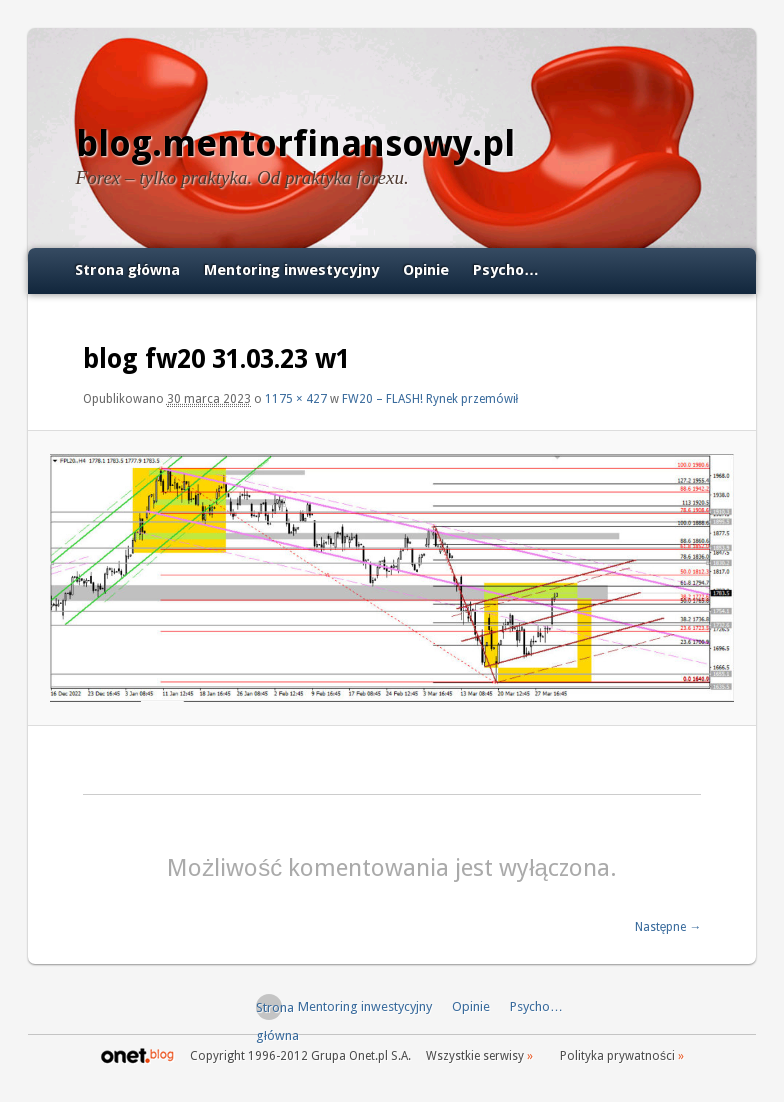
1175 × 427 (296, 399)
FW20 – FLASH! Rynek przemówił (430, 399)
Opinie (426, 270)
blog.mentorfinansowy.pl (295, 143)
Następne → (668, 927)
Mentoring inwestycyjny (291, 270)
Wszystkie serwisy (475, 1056)
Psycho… (506, 270)
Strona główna (127, 270)
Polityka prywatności (617, 1056)
